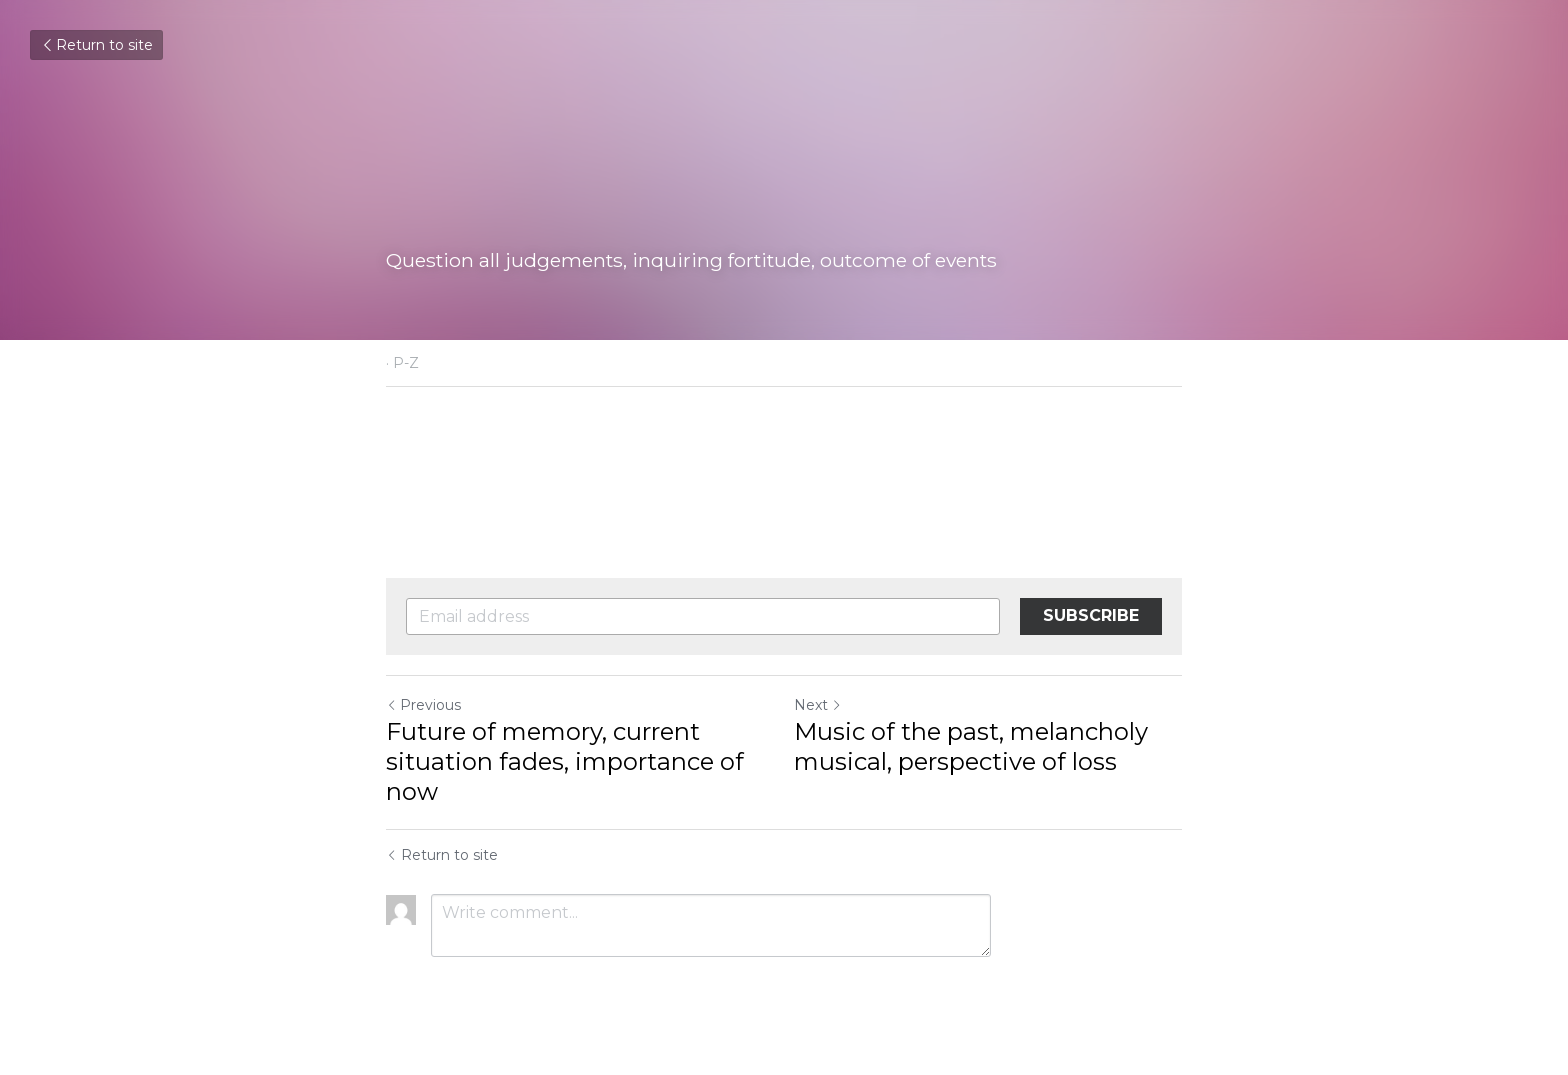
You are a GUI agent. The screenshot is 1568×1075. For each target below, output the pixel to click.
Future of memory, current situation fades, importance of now (565, 761)
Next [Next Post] (818, 705)
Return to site (96, 45)
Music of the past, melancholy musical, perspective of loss (971, 746)
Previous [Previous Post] (423, 705)
